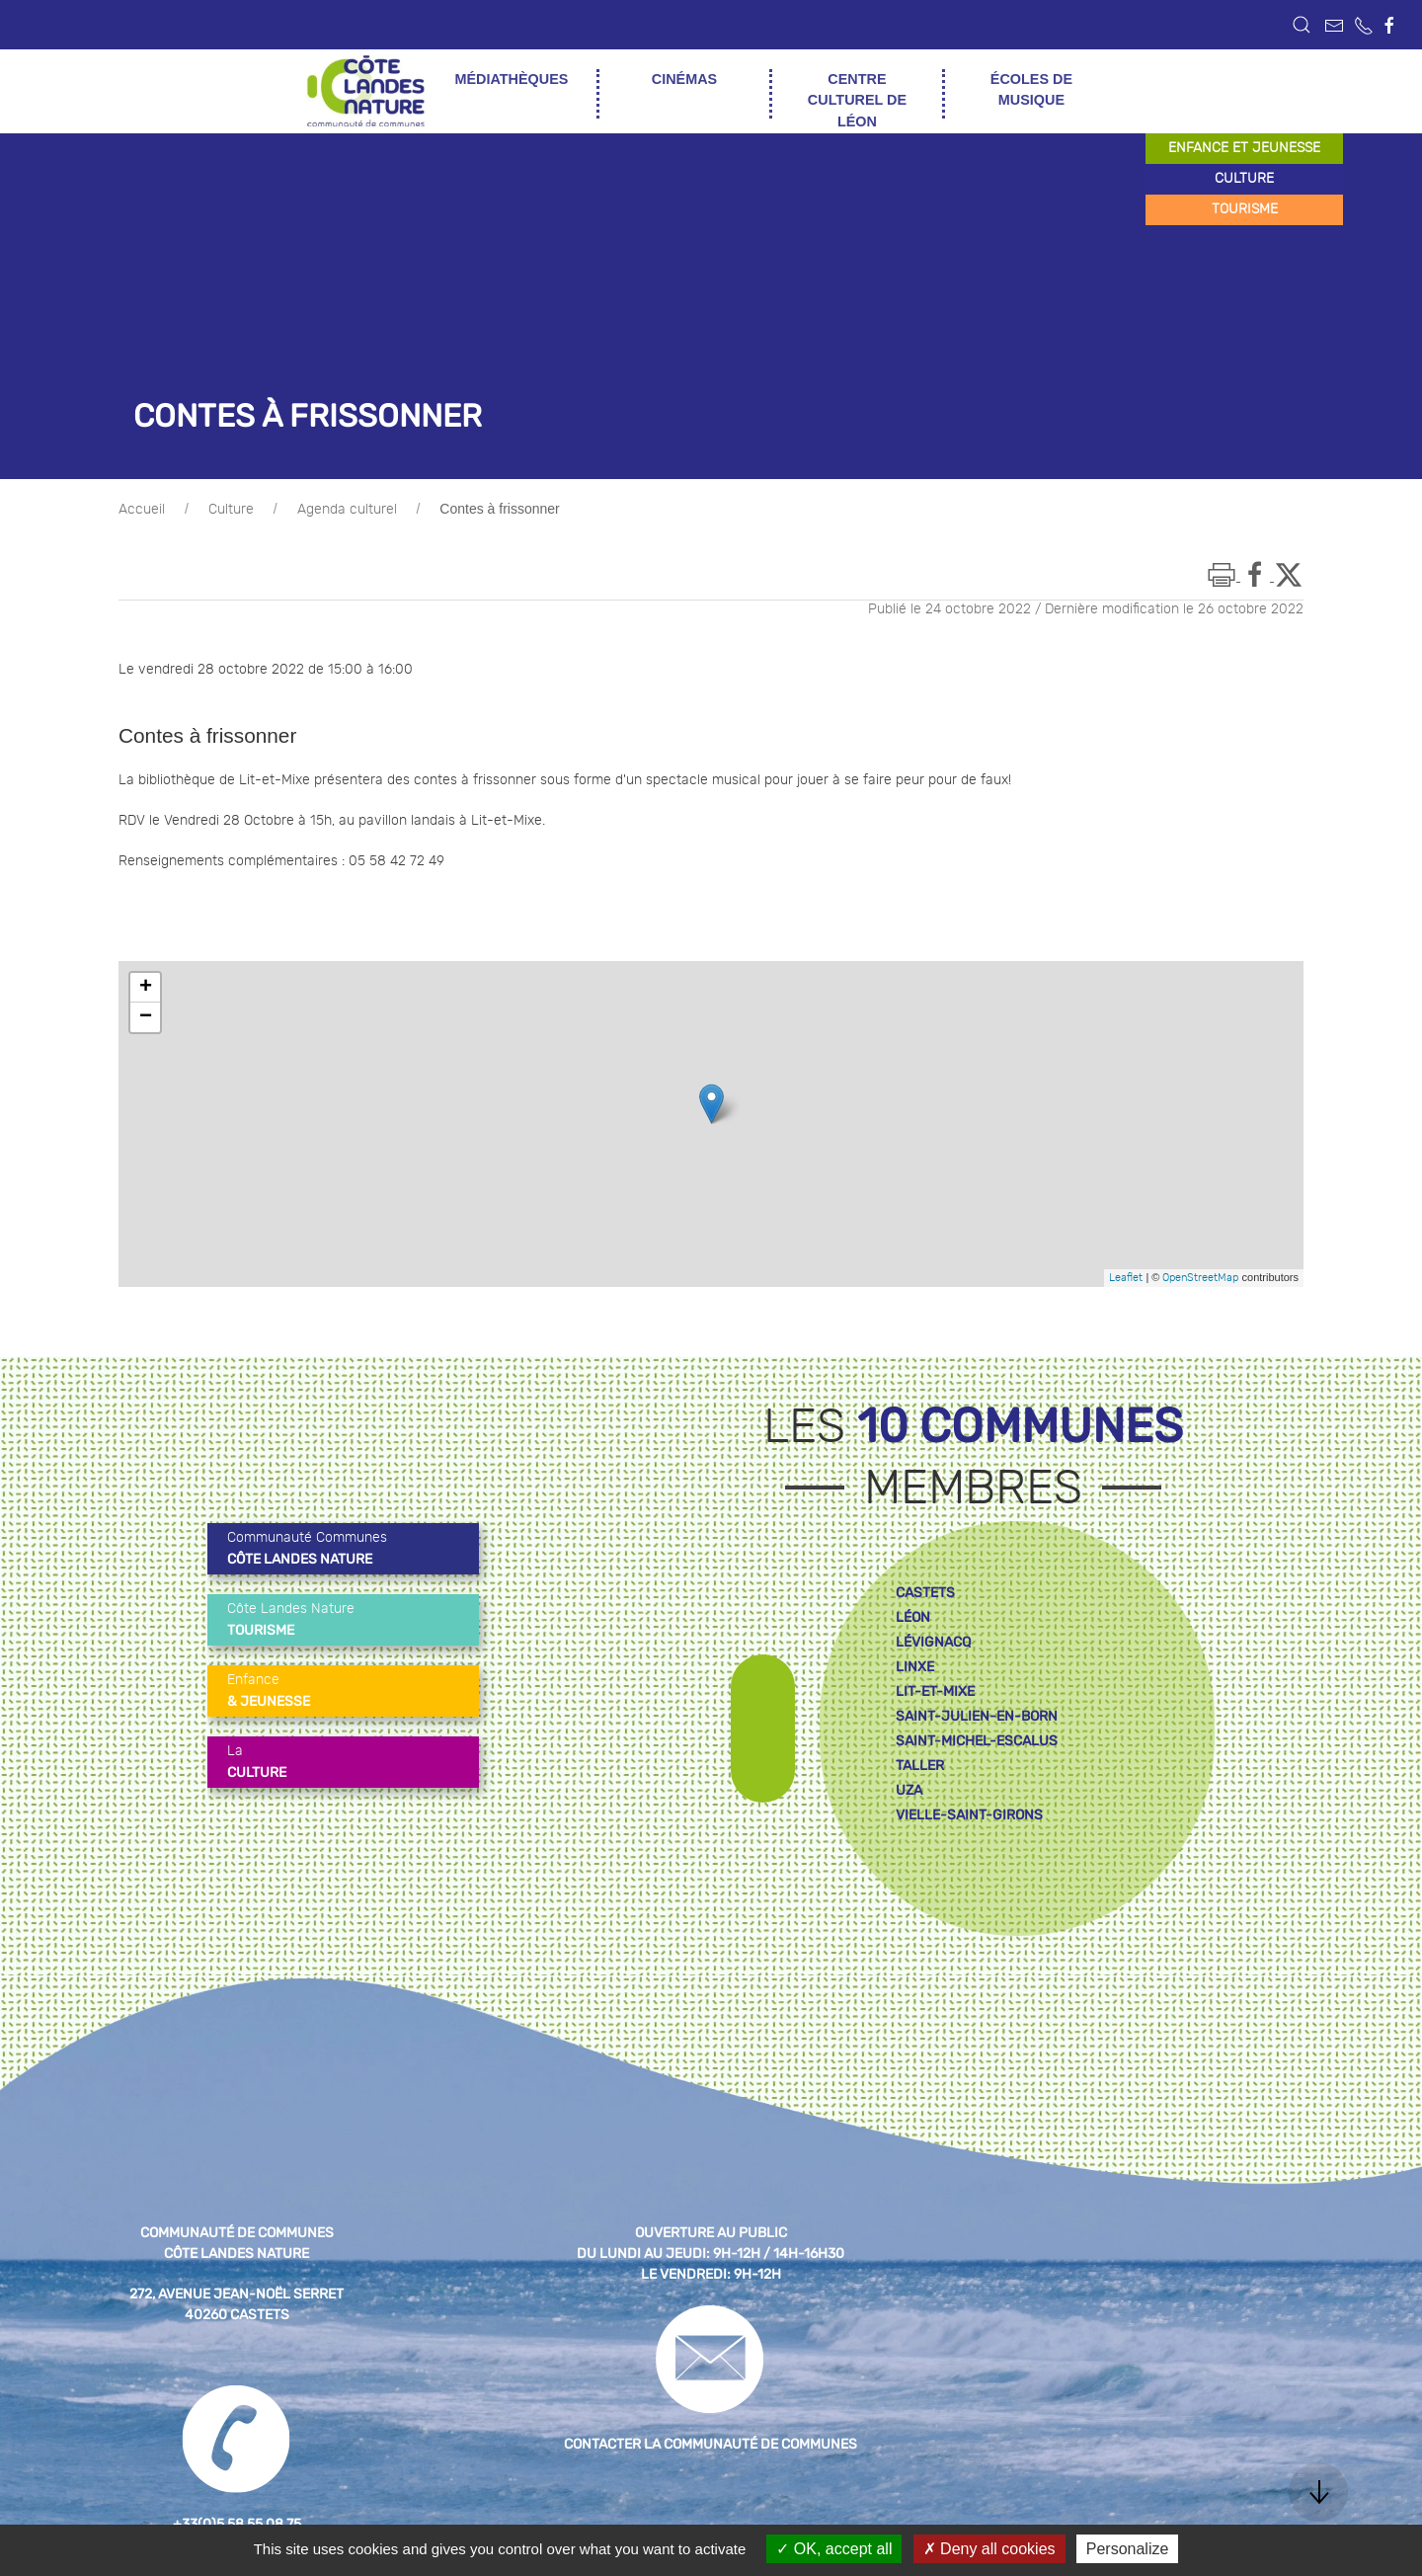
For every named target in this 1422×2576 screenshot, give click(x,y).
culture (1244, 179)
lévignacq (933, 1642)
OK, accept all (834, 2548)
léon (913, 1617)
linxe (915, 1666)
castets (925, 1592)
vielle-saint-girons (969, 1815)
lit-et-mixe (935, 1691)
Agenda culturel (347, 510)
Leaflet (1126, 1277)
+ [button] (145, 988)
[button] (1301, 25)
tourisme (1245, 209)
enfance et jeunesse (1244, 148)
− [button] (145, 1017)
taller (920, 1765)
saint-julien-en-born (977, 1716)
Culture (231, 510)
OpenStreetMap (1200, 1277)
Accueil (141, 510)
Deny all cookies (989, 2548)
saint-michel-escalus (977, 1740)
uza (909, 1790)
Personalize (1127, 2548)
